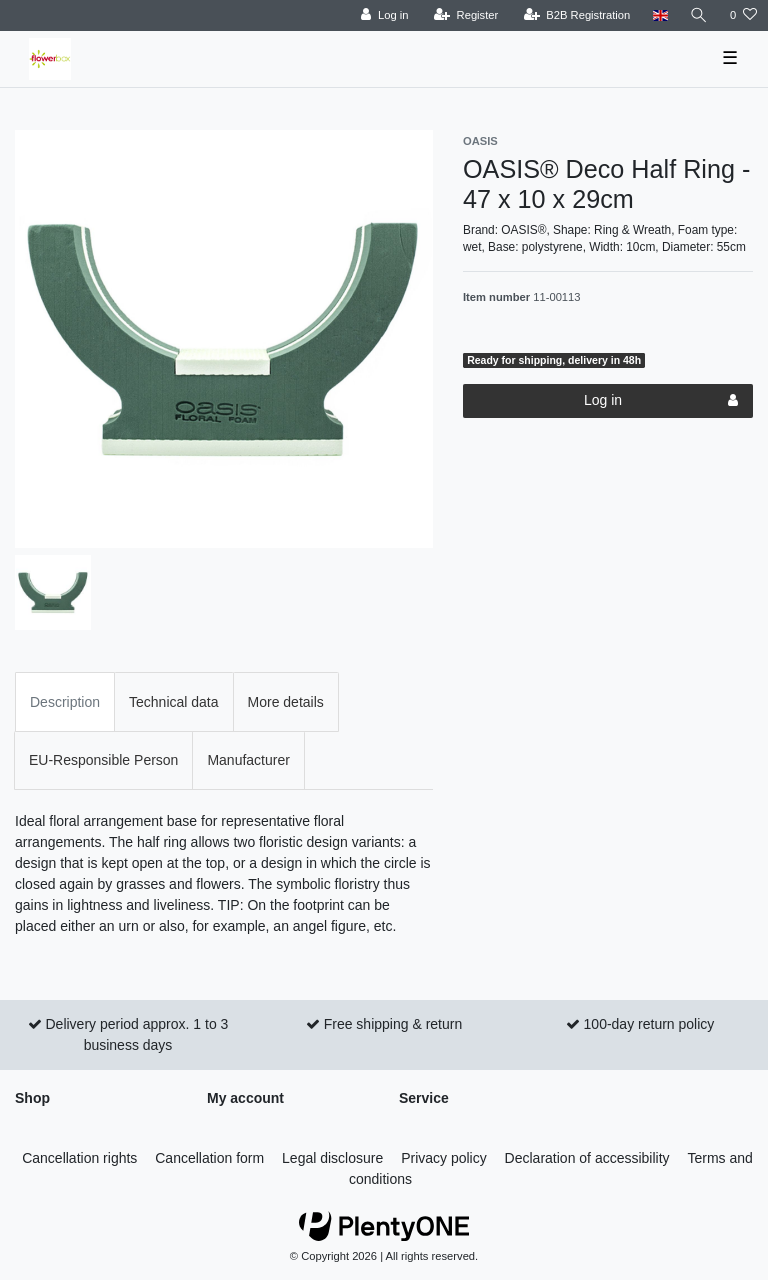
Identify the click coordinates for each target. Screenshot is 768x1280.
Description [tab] (65, 702)
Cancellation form (209, 1158)
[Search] (699, 15)
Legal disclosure (332, 1158)
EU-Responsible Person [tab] (103, 760)
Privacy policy (444, 1158)
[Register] (466, 15)
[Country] (659, 15)
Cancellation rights (79, 1158)
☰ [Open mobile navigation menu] (730, 58)
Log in (661, 401)
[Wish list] (743, 15)
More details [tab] (286, 702)
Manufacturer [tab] (248, 760)
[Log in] (384, 15)
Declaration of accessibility (587, 1158)
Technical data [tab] (174, 702)
